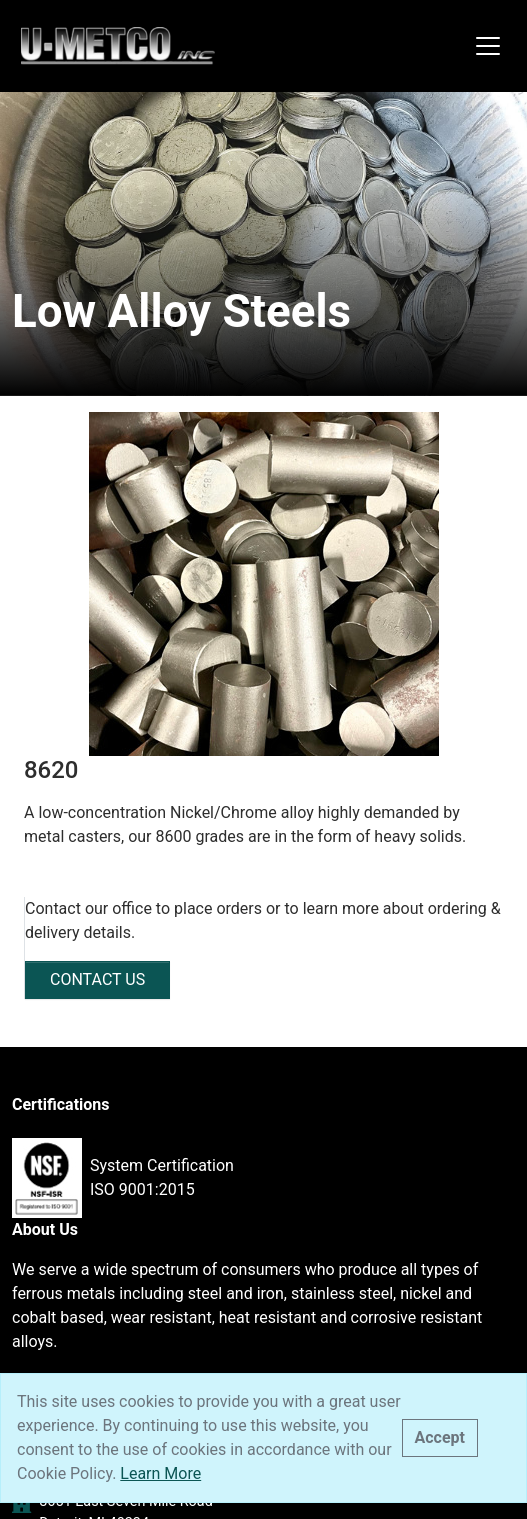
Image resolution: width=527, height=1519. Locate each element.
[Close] (440, 1438)
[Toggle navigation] (488, 46)
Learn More (160, 1473)
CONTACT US (97, 979)
